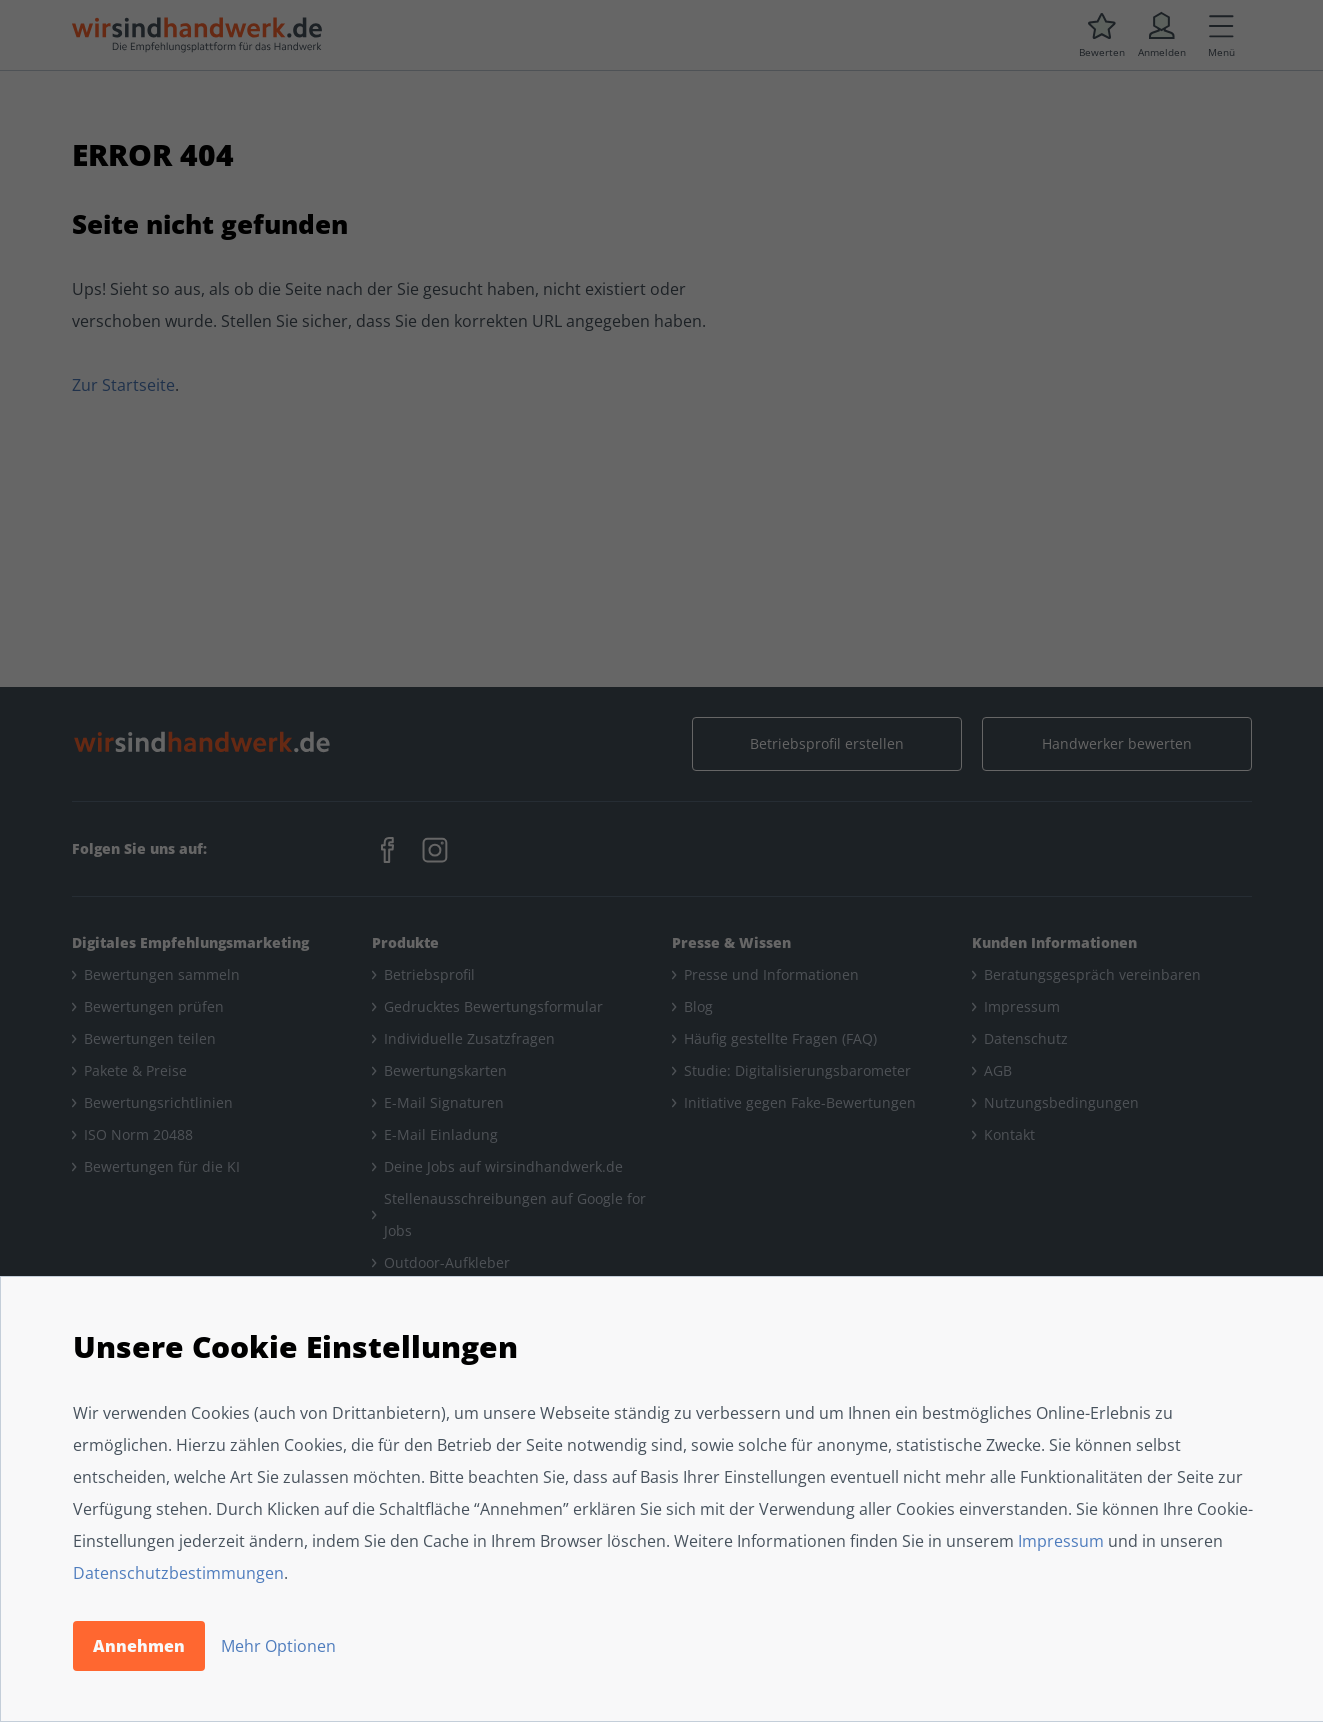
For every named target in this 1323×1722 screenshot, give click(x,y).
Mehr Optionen (278, 1646)
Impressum (1061, 1541)
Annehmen (139, 1646)
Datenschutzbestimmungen (178, 1573)
